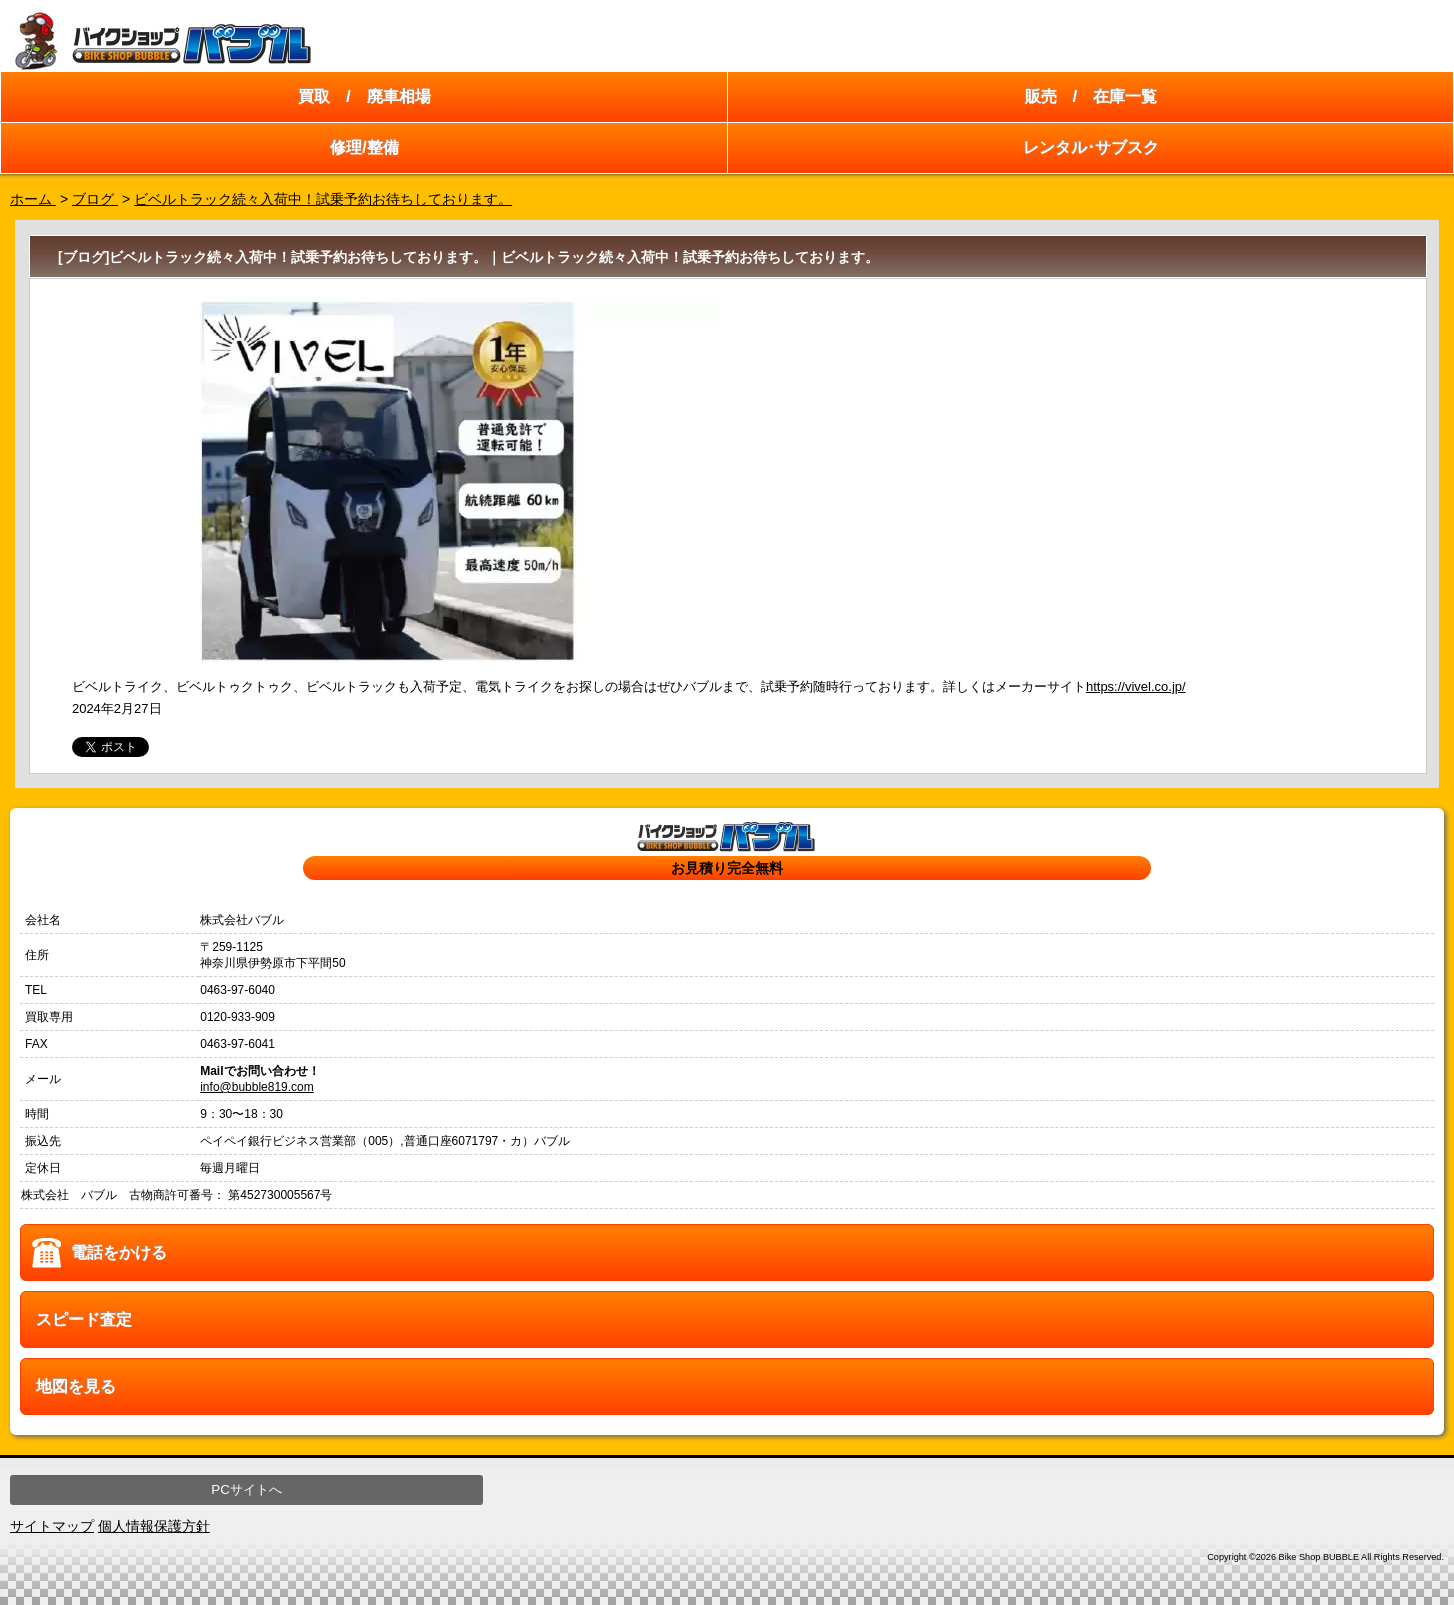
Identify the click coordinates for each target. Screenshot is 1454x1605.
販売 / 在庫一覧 (1091, 96)
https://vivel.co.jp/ (1136, 686)
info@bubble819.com (257, 1087)
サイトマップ (52, 1526)
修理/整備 (364, 147)
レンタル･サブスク (1091, 147)
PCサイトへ (246, 1489)
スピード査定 (84, 1319)
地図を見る (76, 1386)
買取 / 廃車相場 (364, 96)
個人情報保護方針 (154, 1526)
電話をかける (119, 1252)
